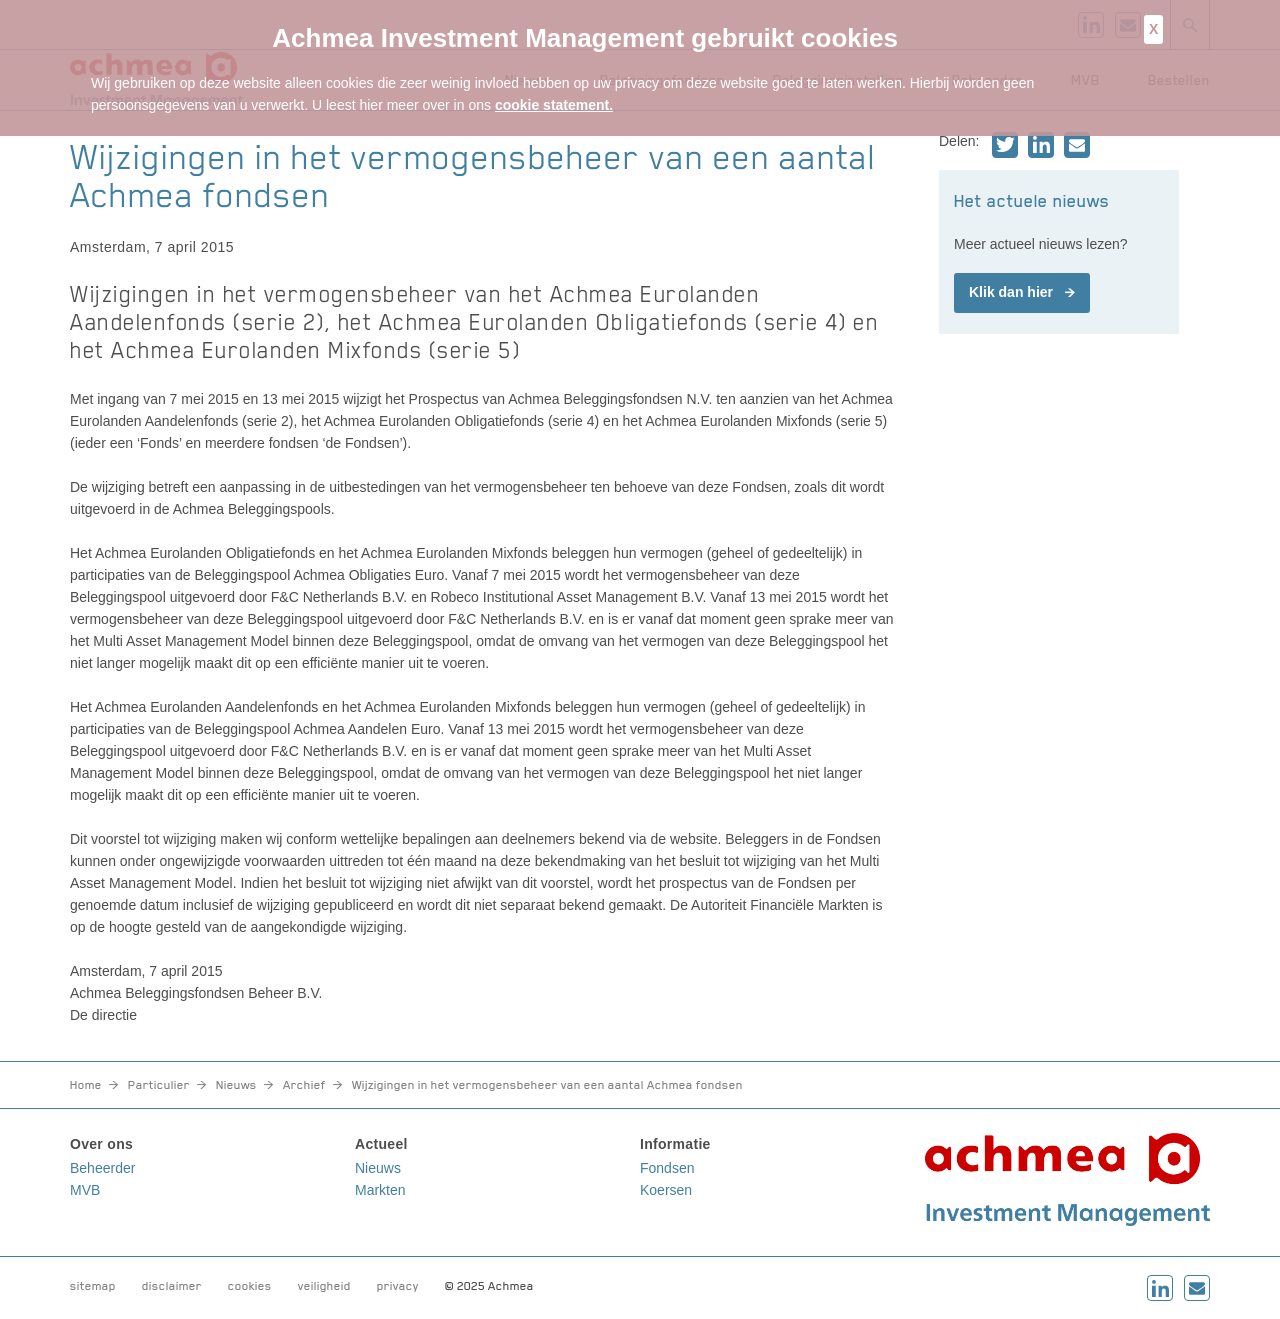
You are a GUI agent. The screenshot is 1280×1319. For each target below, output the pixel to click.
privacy (398, 1286)
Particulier (159, 1085)
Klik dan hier (1011, 292)
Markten (380, 1190)
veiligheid (324, 1286)
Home (86, 1085)
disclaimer (172, 1286)
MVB (85, 1190)
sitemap (93, 1286)
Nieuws (236, 1085)
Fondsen (667, 1168)
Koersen (666, 1190)
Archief (304, 1085)
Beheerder (102, 1168)
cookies (250, 1286)
